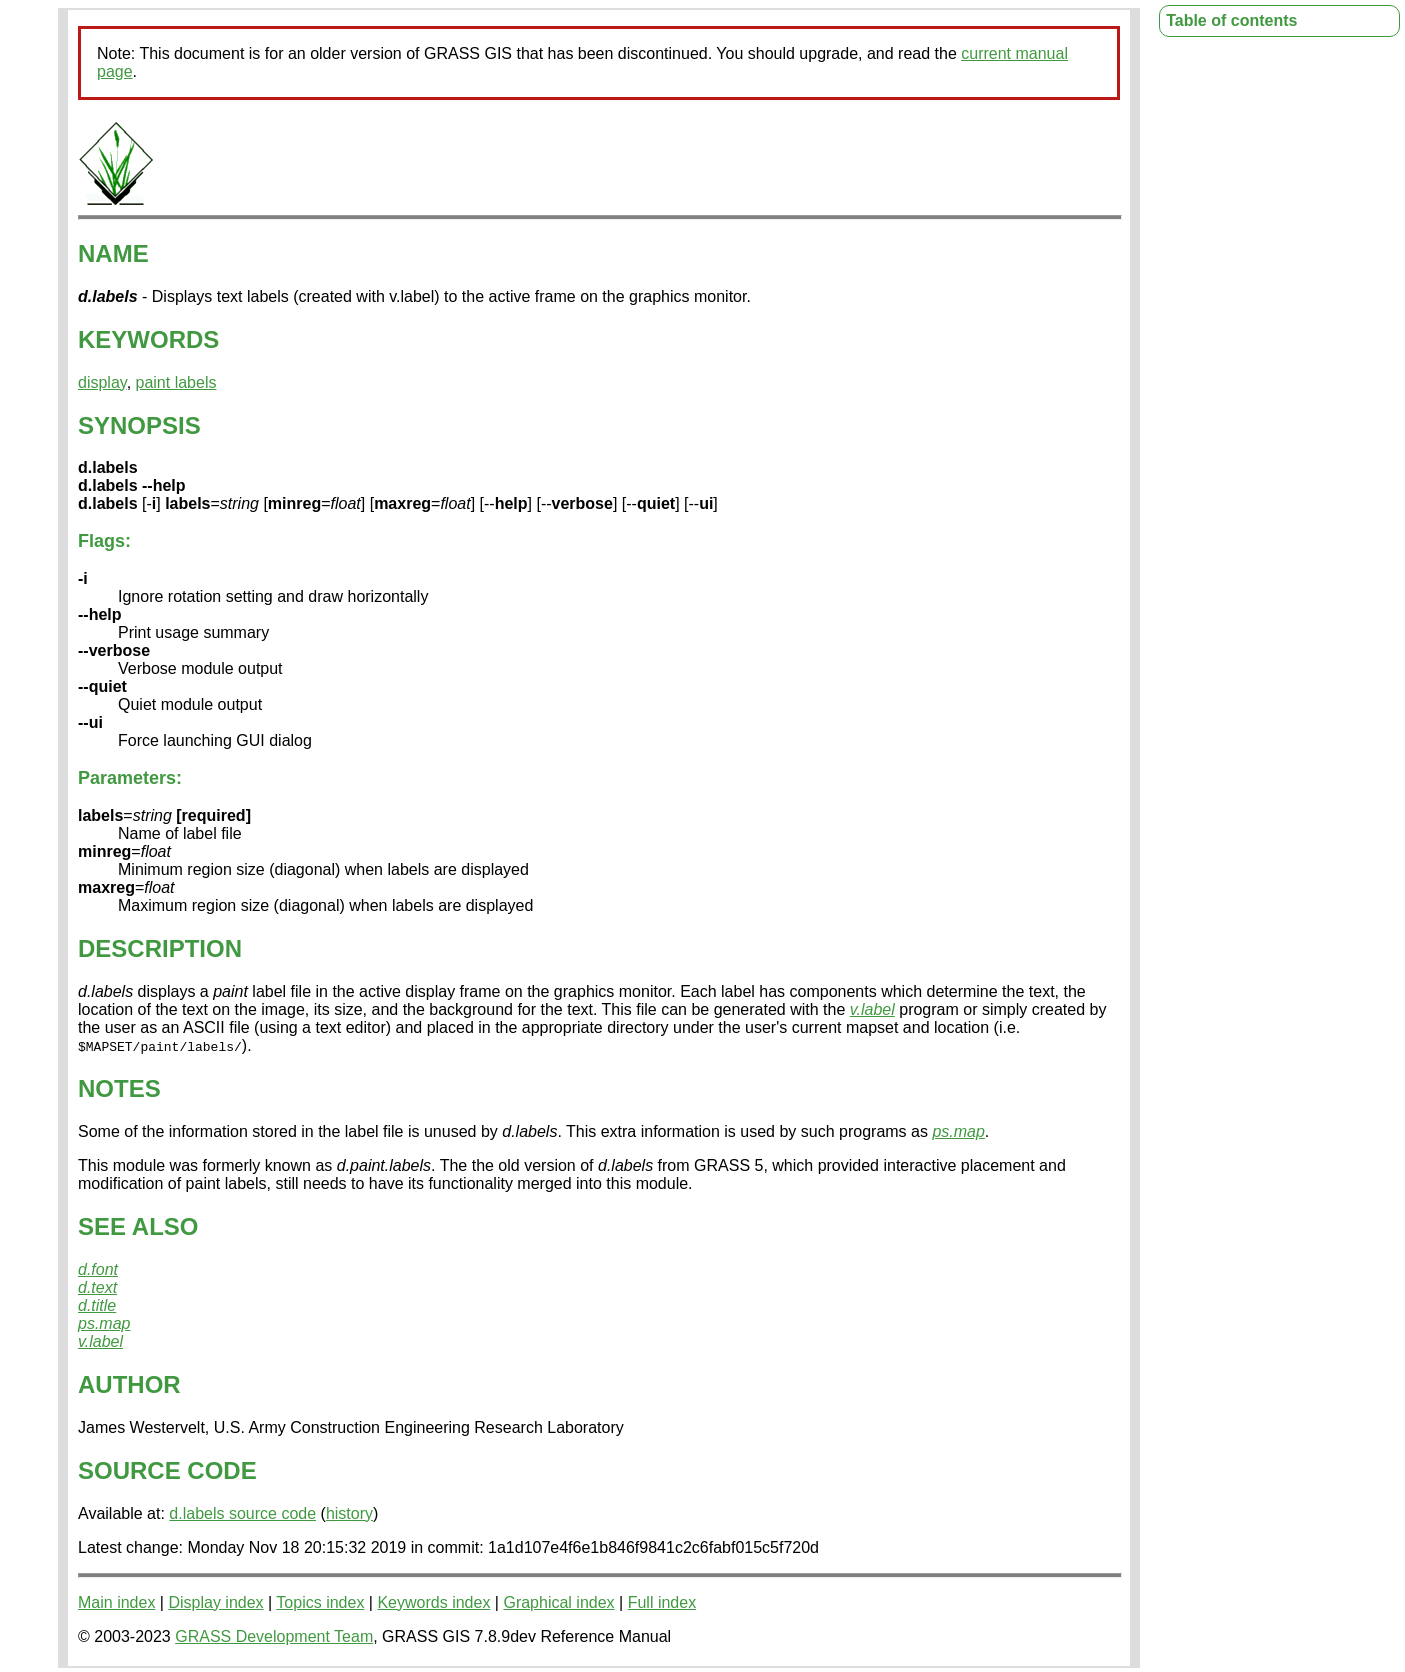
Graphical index (558, 1602)
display (102, 382)
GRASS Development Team (274, 1636)
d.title (97, 1305)
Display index (215, 1602)
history (349, 1513)
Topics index (320, 1602)
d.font (98, 1269)
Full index (662, 1602)
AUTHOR (129, 1384)
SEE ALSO (138, 1226)
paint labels (176, 382)
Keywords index (433, 1602)
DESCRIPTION (160, 948)
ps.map (958, 1131)
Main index (116, 1602)
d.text (97, 1287)
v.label (872, 1009)
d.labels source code (242, 1513)
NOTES (119, 1088)
